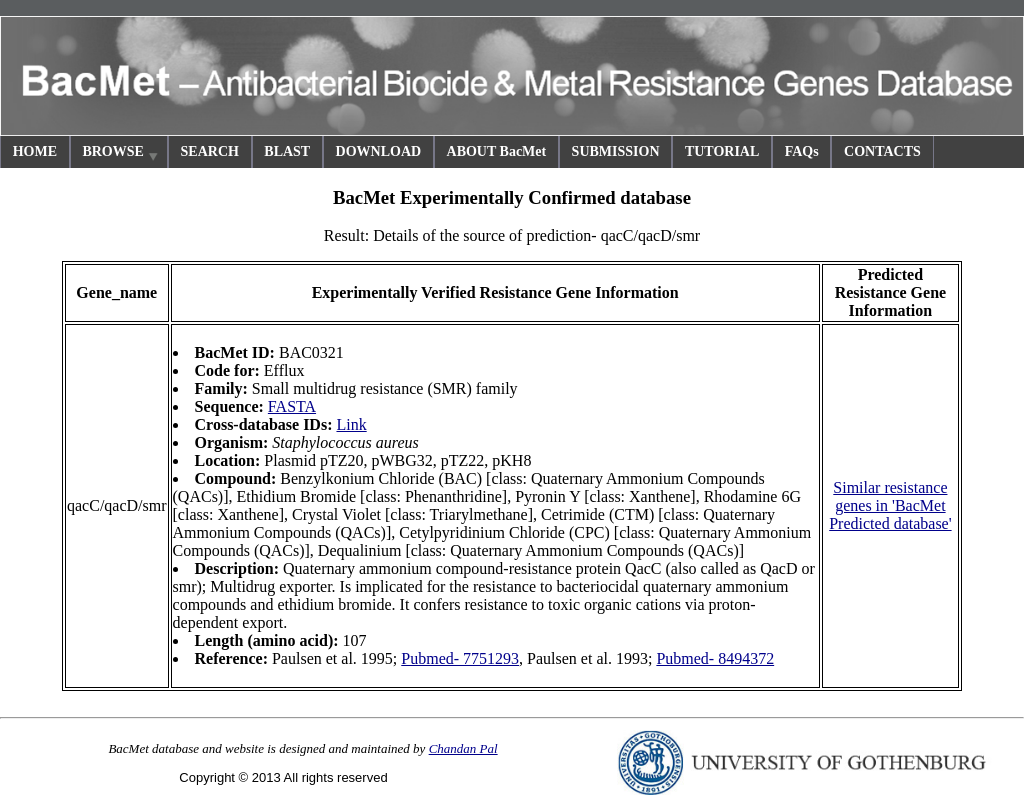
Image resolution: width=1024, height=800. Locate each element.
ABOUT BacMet (497, 151)
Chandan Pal (463, 748)
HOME (35, 151)
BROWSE (121, 154)
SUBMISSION (616, 151)
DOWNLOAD (379, 151)
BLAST (287, 151)
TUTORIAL (722, 151)
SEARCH (210, 151)
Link (351, 424)
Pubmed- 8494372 (715, 658)
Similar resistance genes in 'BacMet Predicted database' (890, 505)
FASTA (292, 406)
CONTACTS (882, 151)
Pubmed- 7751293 (460, 658)
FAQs (802, 151)
